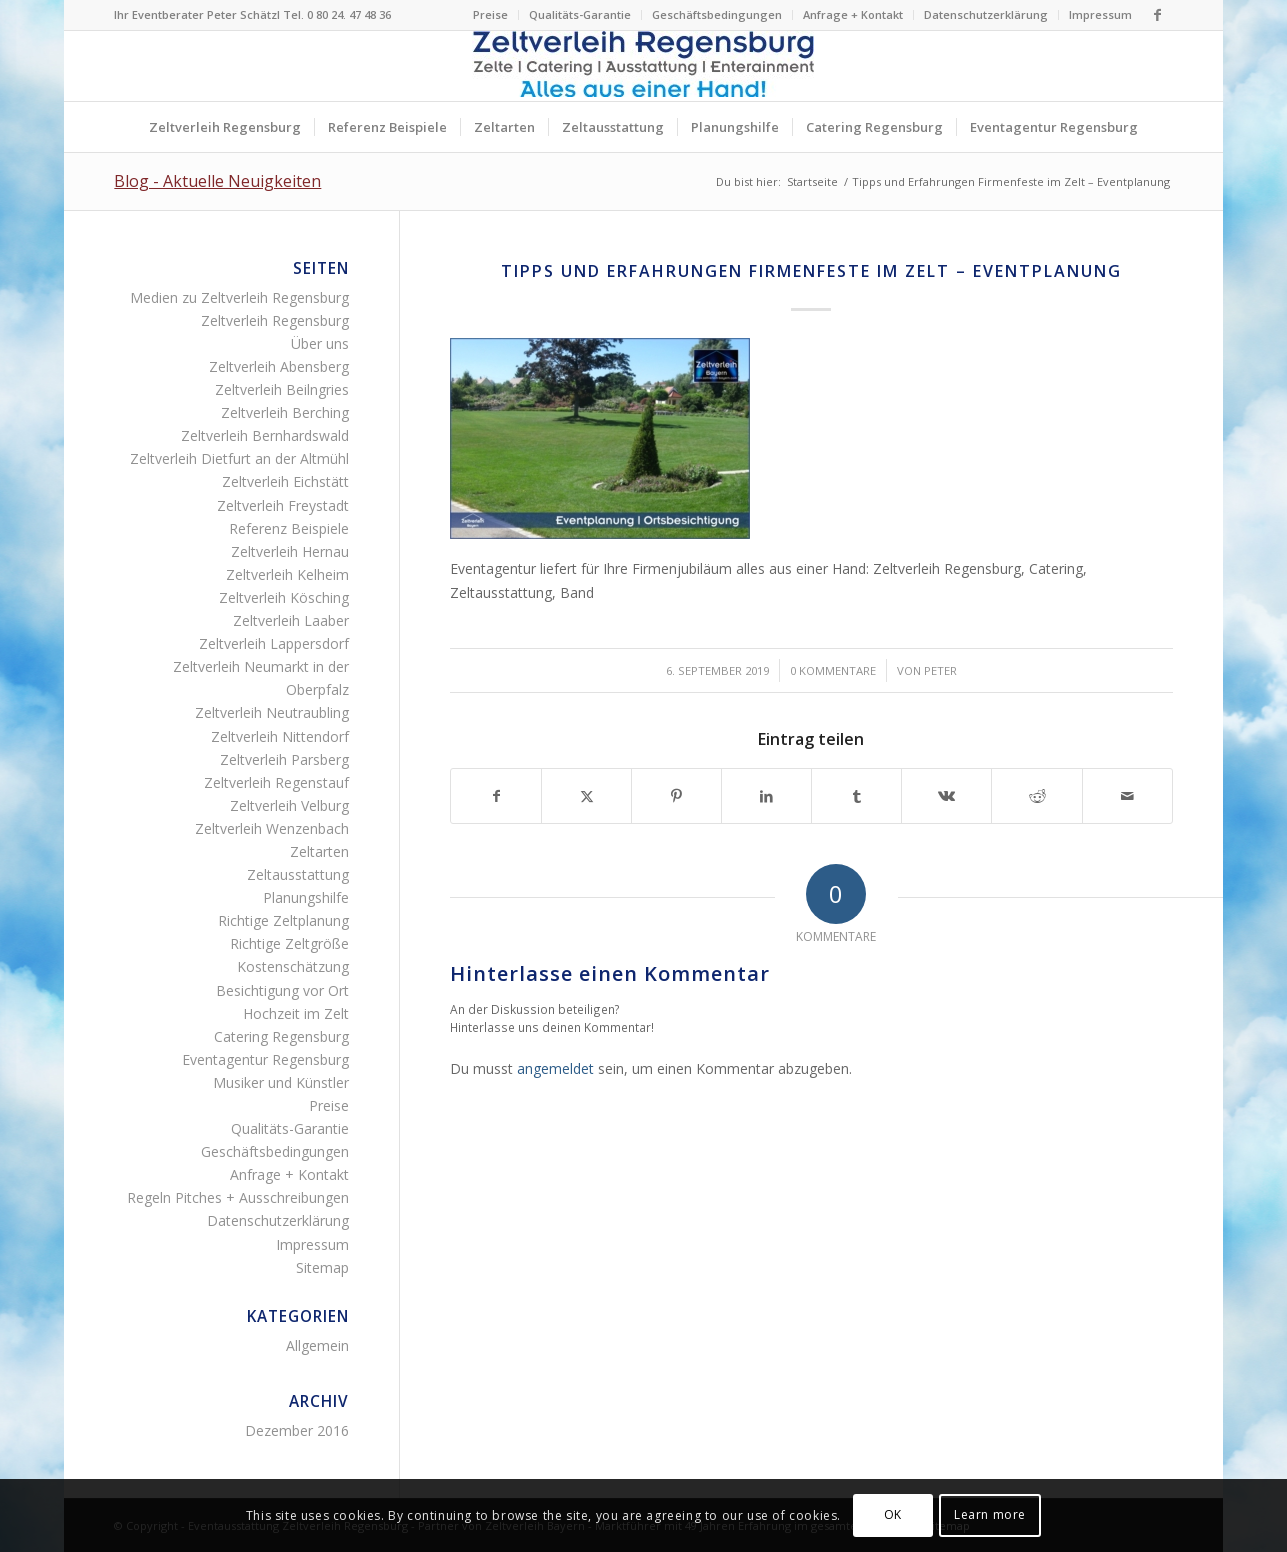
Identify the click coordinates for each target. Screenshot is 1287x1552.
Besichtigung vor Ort (282, 990)
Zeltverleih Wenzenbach (272, 828)
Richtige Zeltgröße (289, 943)
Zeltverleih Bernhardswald (265, 435)
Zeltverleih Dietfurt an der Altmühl (239, 458)
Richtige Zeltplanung (283, 920)
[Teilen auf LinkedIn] (766, 796)
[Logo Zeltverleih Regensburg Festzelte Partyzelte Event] (643, 66)
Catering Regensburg (281, 1036)
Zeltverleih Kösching (284, 597)
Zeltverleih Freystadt (283, 505)
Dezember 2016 (297, 1430)
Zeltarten (319, 851)
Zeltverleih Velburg (289, 805)
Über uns (320, 343)
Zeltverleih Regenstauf (276, 782)
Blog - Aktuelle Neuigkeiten (217, 181)
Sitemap (322, 1267)
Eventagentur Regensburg (265, 1059)
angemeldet (555, 1068)
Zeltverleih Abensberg (279, 366)
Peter (940, 670)
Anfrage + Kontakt (853, 14)
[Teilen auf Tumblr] (856, 796)
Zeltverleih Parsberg (284, 759)
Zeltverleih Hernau (290, 551)
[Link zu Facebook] (1158, 15)
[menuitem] (491, 15)
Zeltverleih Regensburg (275, 320)
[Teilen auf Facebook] (496, 796)
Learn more (990, 1514)
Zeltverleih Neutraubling (272, 712)
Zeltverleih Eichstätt (285, 481)
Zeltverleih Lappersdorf (274, 643)
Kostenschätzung (293, 966)
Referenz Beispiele (289, 528)
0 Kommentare (833, 670)
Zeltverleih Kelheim (287, 574)
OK (893, 1514)
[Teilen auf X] (586, 796)
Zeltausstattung (298, 874)
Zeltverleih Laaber (291, 620)
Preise (490, 14)
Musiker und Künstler (281, 1082)
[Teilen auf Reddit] (1036, 796)
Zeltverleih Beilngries (282, 389)
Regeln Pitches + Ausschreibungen (238, 1197)
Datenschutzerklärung (986, 14)
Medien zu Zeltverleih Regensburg (239, 297)
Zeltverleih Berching (285, 412)
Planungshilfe (306, 897)
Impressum (1100, 14)
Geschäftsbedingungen (717, 14)
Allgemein (317, 1345)
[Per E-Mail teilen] (1127, 796)
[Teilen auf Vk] (946, 796)
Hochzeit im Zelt (296, 1013)
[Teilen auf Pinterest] (676, 796)
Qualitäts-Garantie (580, 14)
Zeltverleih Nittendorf (280, 736)
